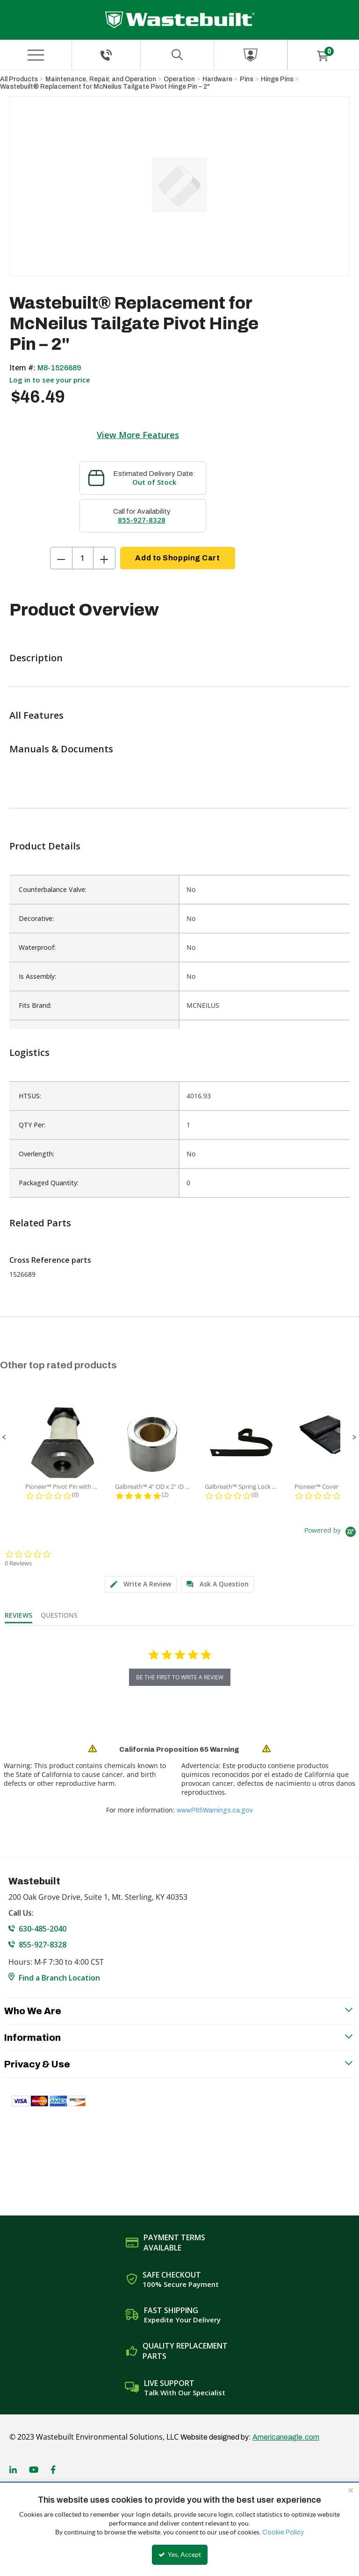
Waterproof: (37, 947)
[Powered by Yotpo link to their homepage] (331, 1533)
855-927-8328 (141, 519)
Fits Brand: (35, 1005)
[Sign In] (250, 55)
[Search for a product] (177, 55)
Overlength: (36, 1153)
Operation (179, 79)
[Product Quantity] (82, 558)
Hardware (217, 79)
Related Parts (40, 1223)
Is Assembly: (37, 976)
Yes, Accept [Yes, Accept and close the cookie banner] (179, 2554)
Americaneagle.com (285, 2437)
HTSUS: (30, 1095)
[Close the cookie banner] (350, 2490)
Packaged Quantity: (49, 1182)
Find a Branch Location (59, 1978)
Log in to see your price (49, 379)
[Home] (179, 19)
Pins (246, 79)
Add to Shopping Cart (177, 558)
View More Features (138, 434)
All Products (19, 79)
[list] (179, 1139)
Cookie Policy (283, 2532)
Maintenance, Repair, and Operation (100, 79)
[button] (4, 1437)
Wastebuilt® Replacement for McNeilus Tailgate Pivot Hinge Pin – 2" (105, 86)
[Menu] (35, 55)
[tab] (141, 1584)
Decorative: (36, 918)
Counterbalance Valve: (52, 889)
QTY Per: (32, 1124)
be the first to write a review (179, 1677)
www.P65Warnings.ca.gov (215, 1810)
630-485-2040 (42, 1929)
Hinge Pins (277, 79)
